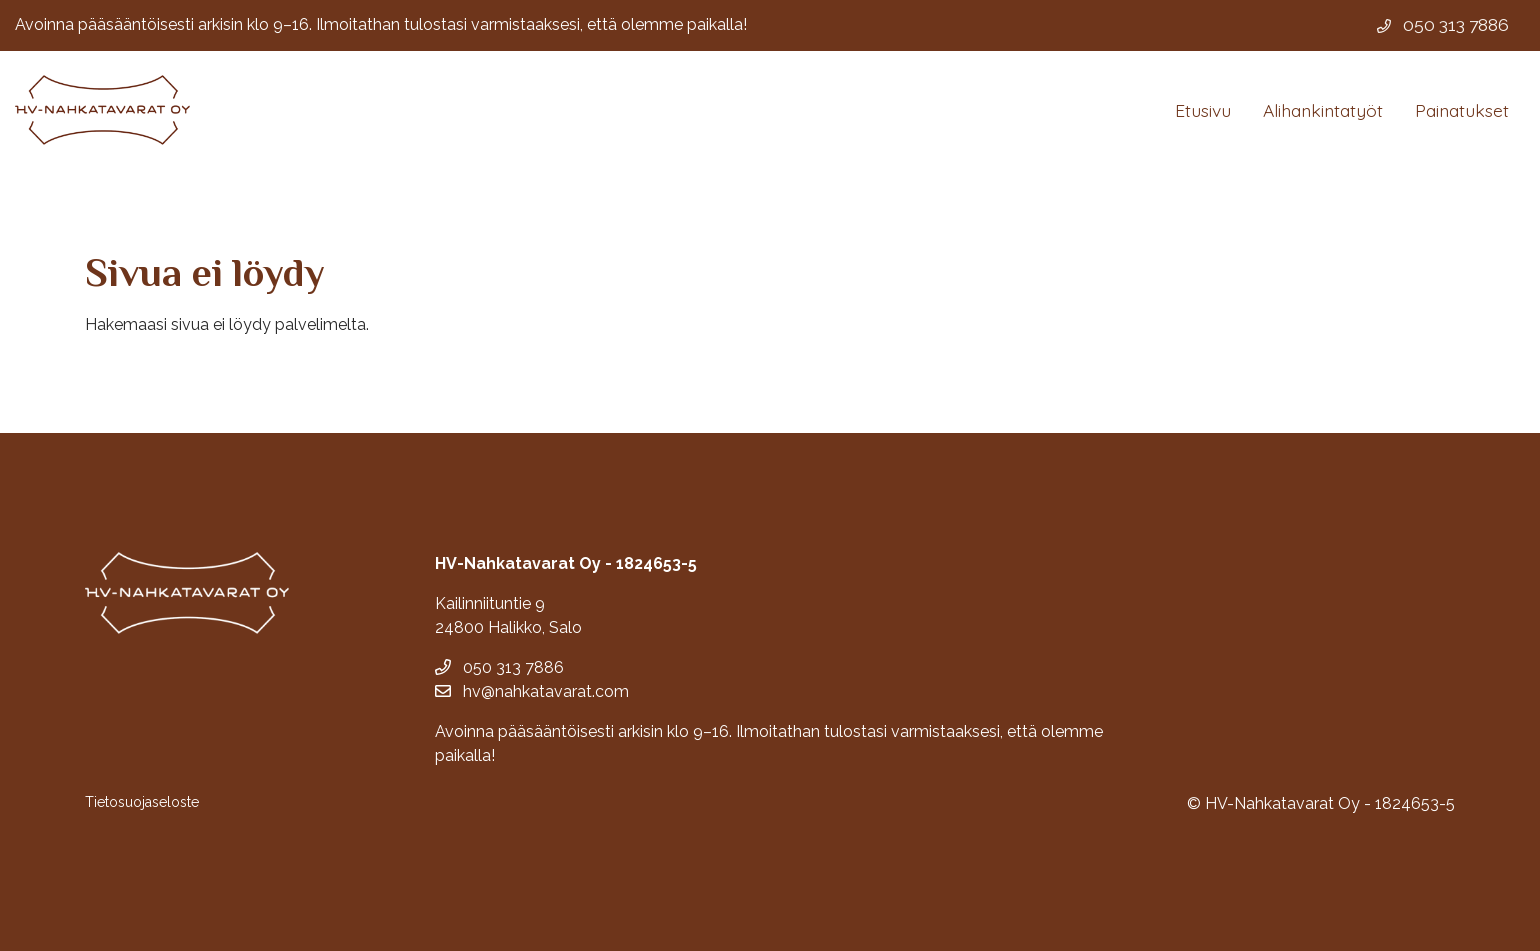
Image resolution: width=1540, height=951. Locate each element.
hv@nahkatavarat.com (532, 691)
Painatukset (1462, 110)
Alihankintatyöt (1323, 110)
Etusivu (1203, 110)
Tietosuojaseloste (142, 802)
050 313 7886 (499, 667)
